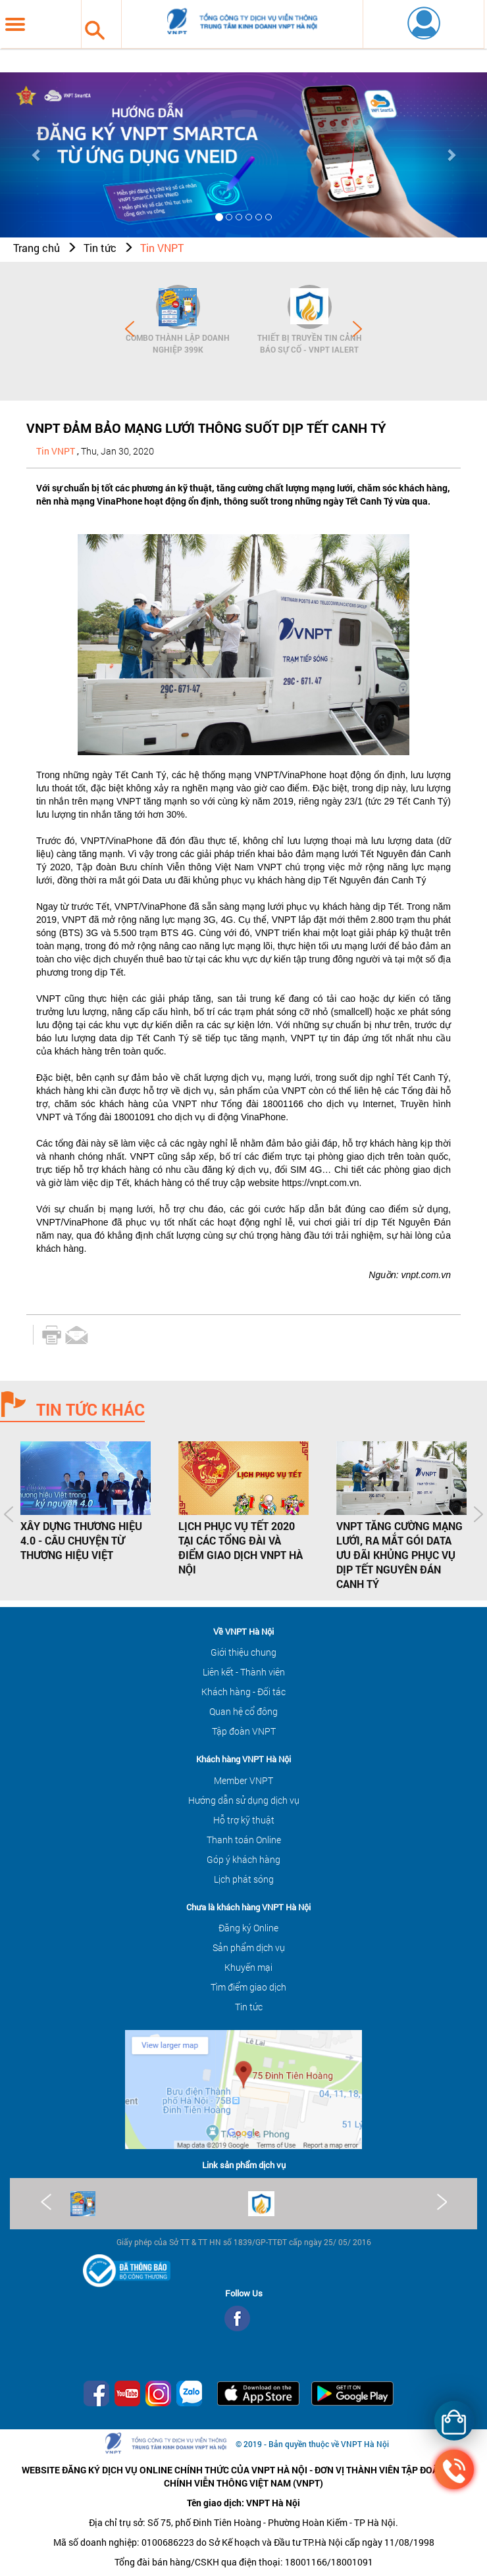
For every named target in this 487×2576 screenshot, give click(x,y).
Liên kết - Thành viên (244, 1672)
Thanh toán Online (244, 1839)
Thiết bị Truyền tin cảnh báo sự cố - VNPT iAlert (309, 343)
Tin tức (100, 248)
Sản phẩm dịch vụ (249, 1947)
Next (357, 329)
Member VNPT (243, 1780)
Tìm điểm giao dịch (248, 1987)
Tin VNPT (162, 248)
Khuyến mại (248, 1967)
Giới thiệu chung (243, 1652)
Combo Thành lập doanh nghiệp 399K (178, 343)
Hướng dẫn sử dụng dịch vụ (243, 1800)
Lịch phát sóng (244, 1879)
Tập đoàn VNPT (244, 1731)
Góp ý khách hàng (243, 1859)
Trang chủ (36, 248)
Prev (129, 329)
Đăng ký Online (248, 1927)
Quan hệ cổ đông (243, 1711)
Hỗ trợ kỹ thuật (243, 1820)
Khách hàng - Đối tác (243, 1691)
